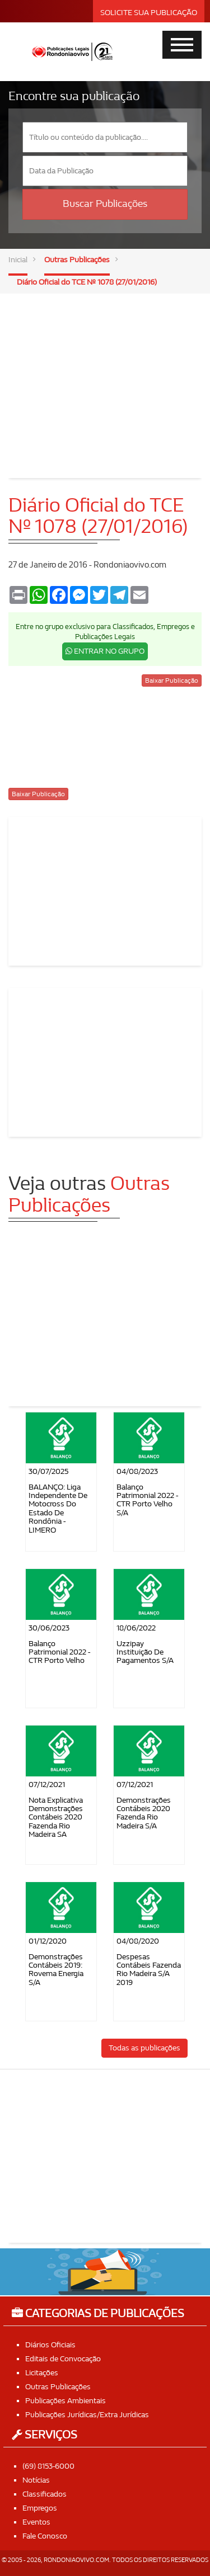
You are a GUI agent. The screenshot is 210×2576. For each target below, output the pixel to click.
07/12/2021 (47, 1784)
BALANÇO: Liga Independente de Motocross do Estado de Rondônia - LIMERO (58, 1508)
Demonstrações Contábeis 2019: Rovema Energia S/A (56, 1969)
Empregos (39, 2508)
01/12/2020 (48, 1941)
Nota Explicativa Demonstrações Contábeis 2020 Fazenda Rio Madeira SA (56, 1817)
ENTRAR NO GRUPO (105, 651)
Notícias (36, 2480)
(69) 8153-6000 (48, 2466)
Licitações (41, 2373)
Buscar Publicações (105, 204)
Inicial (17, 259)
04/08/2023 (137, 1471)
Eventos (36, 2522)
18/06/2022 (136, 1628)
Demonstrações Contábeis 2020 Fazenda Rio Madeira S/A (143, 1813)
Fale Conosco (44, 2536)
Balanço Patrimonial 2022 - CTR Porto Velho (59, 1652)
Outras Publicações (77, 259)
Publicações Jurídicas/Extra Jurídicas (87, 2414)
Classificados (44, 2494)
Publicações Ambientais (65, 2400)
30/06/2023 (49, 1628)
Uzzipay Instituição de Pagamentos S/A (145, 1652)
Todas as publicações (144, 2048)
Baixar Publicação (171, 680)
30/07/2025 (48, 1471)
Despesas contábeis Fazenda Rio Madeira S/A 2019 (148, 1969)
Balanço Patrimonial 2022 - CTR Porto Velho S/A (147, 1500)
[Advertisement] (105, 377)
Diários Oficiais (50, 2345)
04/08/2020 (137, 1941)
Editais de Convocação (63, 2359)
